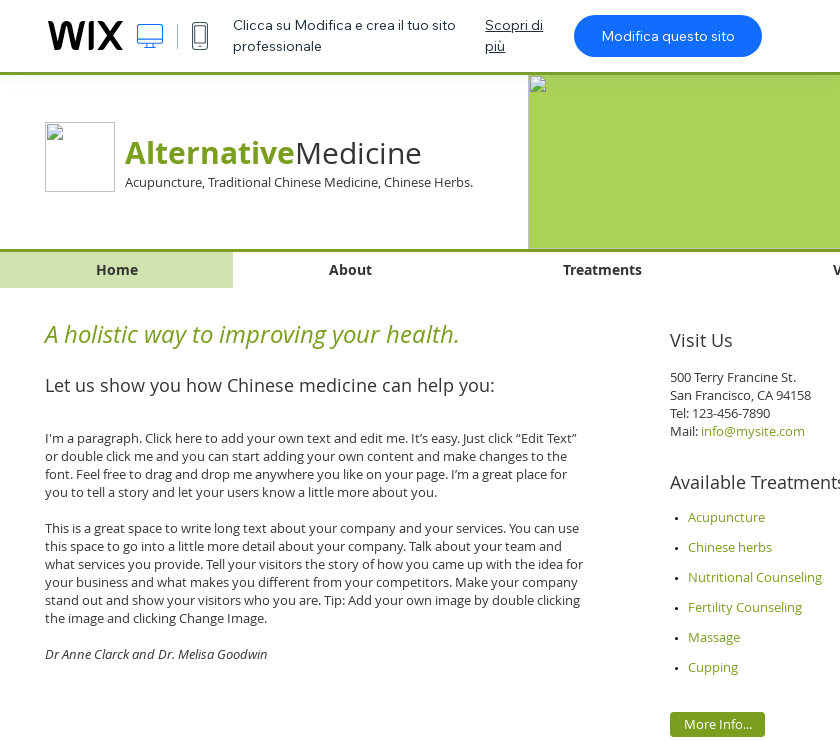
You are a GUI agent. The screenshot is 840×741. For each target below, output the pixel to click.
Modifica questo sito (668, 36)
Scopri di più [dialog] (514, 35)
